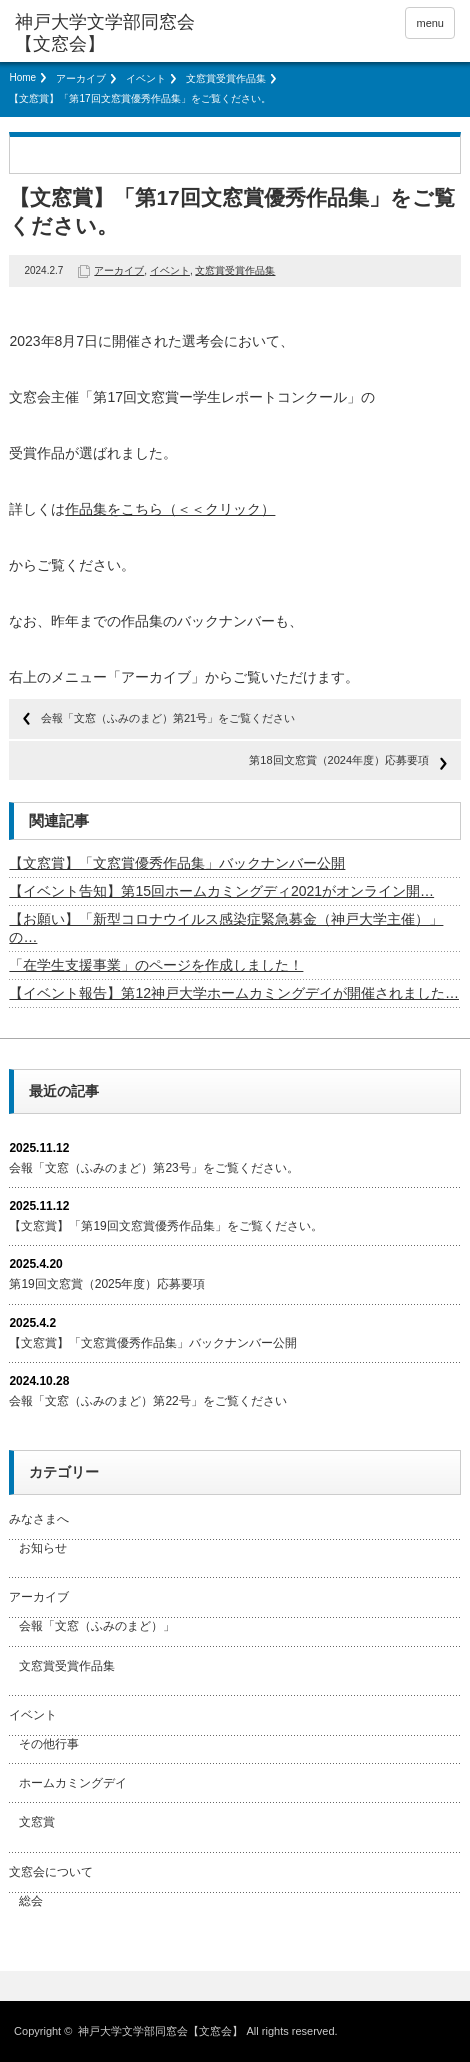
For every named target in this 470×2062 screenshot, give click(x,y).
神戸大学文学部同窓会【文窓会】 (105, 33)
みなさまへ (39, 1519)
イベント (146, 78)
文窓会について (51, 1872)
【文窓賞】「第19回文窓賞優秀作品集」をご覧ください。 (165, 1226)
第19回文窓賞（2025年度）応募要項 (107, 1284)
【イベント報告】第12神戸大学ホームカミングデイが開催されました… (234, 993)
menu (430, 23)
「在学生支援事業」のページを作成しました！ (156, 965)
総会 (31, 1901)
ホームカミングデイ (73, 1783)
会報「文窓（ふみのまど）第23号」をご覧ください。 (153, 1168)
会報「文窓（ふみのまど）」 (97, 1626)
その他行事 (49, 1744)
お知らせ (43, 1548)
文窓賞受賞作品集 (226, 78)
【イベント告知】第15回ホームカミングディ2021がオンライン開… (221, 891)
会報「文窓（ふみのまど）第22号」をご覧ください (147, 1401)
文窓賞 (37, 1822)
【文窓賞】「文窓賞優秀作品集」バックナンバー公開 (177, 863)
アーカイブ (81, 78)
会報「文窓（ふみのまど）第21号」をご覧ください (168, 718)
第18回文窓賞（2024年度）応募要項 (339, 760)
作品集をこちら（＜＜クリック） (170, 509)
